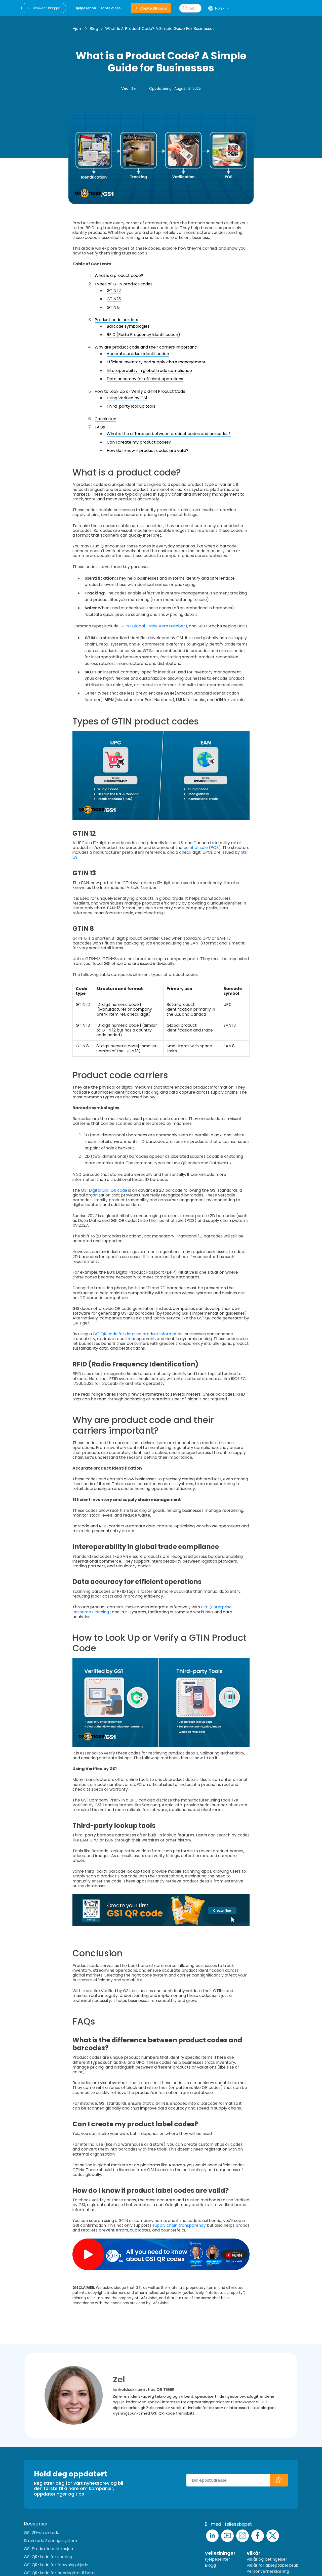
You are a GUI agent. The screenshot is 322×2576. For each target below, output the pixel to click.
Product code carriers (116, 320)
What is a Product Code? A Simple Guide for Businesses (160, 28)
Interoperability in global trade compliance (149, 370)
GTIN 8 (113, 307)
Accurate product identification (138, 354)
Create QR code (151, 8)
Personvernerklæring (268, 2571)
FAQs (100, 427)
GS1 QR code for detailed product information (138, 1334)
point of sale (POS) (202, 847)
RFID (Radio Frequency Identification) (143, 334)
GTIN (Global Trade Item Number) (153, 626)
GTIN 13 (114, 299)
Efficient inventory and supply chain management (156, 362)
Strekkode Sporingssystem (50, 2541)
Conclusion (105, 419)
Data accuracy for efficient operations (145, 379)
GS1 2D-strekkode (41, 2533)
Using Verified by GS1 (127, 398)
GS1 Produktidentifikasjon (48, 2549)
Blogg (210, 2565)
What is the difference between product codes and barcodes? (169, 434)
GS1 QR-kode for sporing (48, 2557)
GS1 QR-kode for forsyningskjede (56, 2565)
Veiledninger (220, 2553)
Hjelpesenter (217, 2559)
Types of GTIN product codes (123, 284)
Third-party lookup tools (131, 406)
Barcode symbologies (128, 326)
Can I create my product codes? (139, 442)
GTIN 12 (114, 290)
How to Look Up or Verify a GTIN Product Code (140, 391)
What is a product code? (119, 275)
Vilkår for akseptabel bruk (272, 2565)
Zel (134, 88)
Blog (94, 28)
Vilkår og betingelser (267, 2559)
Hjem (77, 28)
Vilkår (253, 2553)
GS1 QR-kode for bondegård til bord (59, 2573)
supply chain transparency (179, 2225)
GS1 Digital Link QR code (104, 1190)
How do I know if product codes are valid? (147, 450)
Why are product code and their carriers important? (146, 347)
